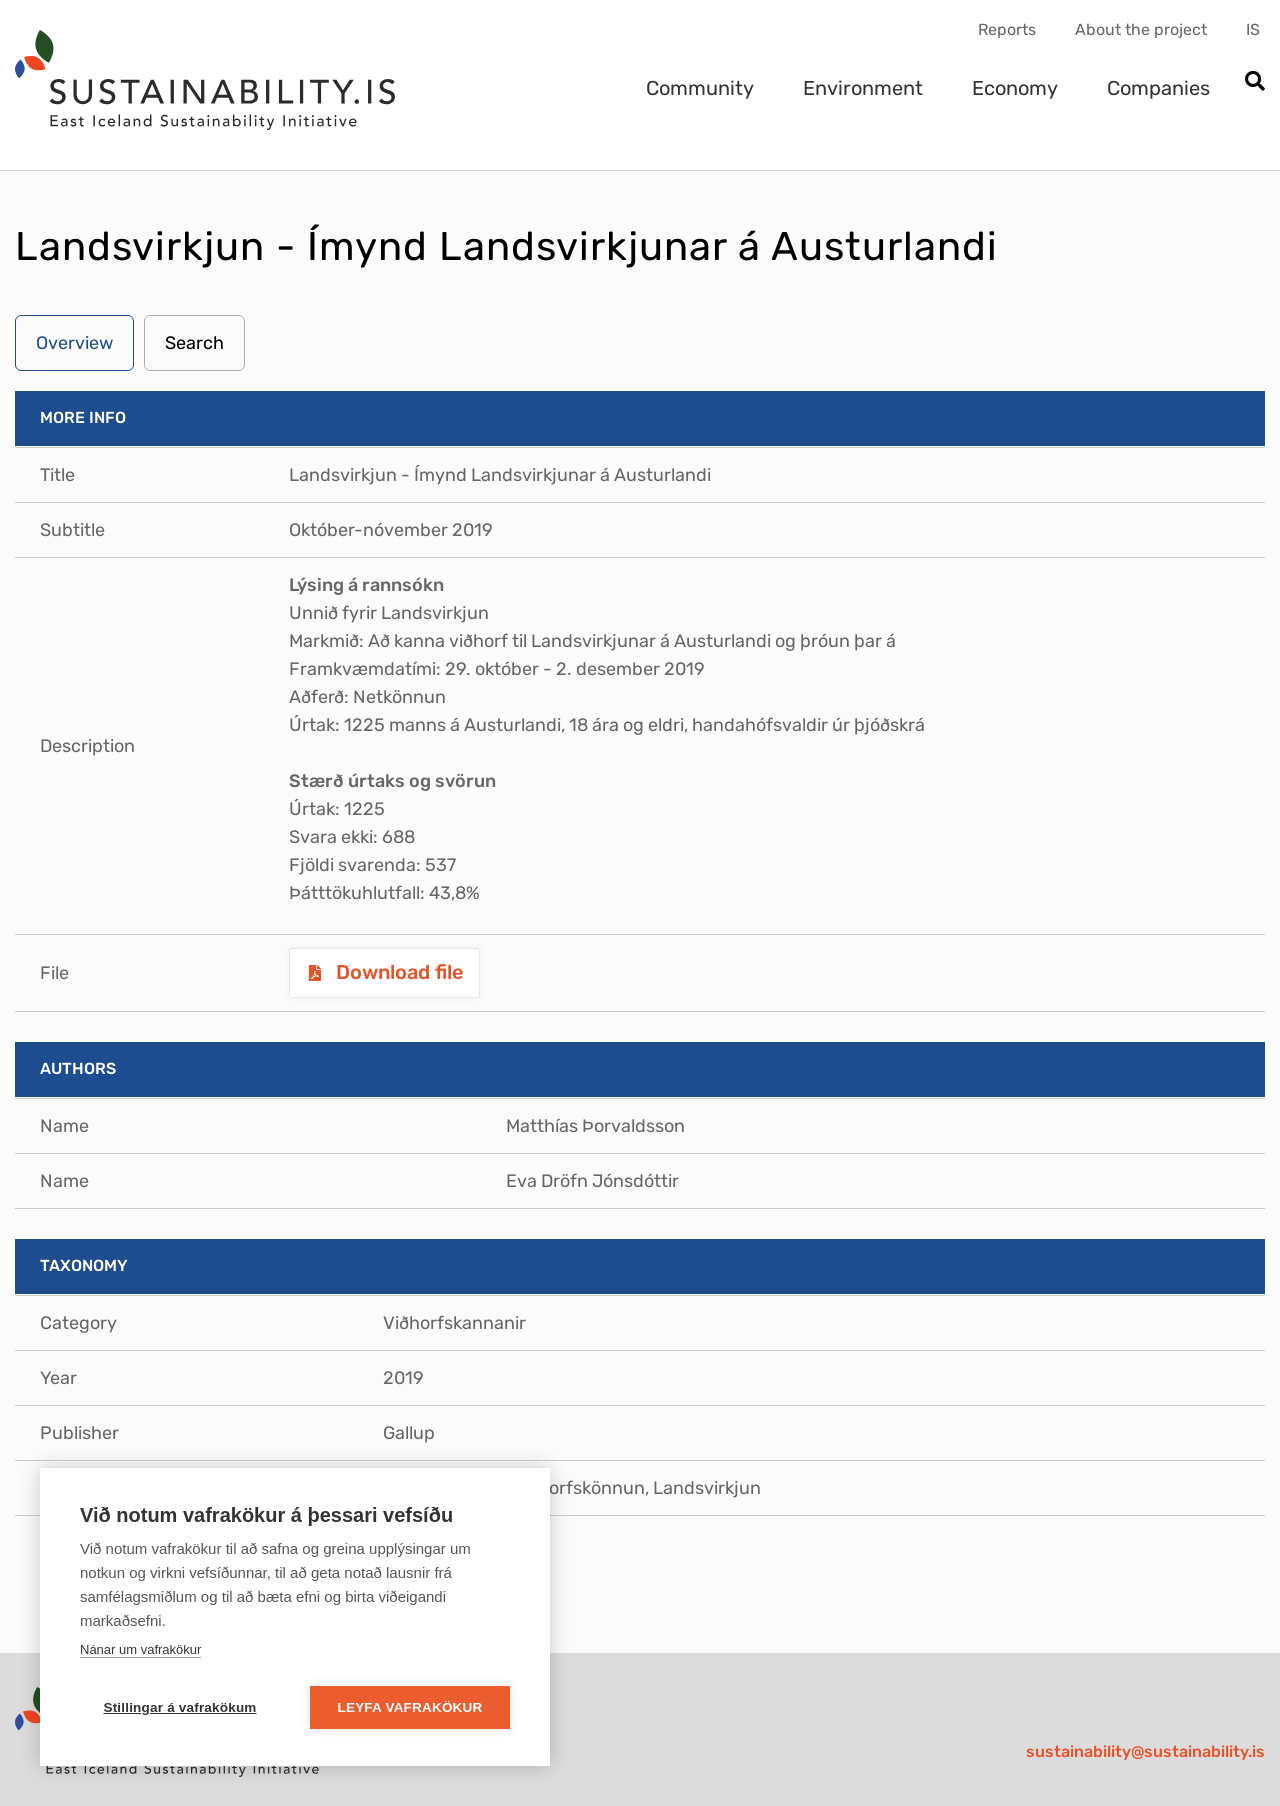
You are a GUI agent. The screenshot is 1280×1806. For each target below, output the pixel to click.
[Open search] (1254, 82)
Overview (74, 343)
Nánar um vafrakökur (140, 1649)
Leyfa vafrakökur (410, 1707)
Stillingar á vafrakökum (179, 1707)
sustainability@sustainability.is (1145, 1751)
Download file (397, 972)
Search (194, 343)
